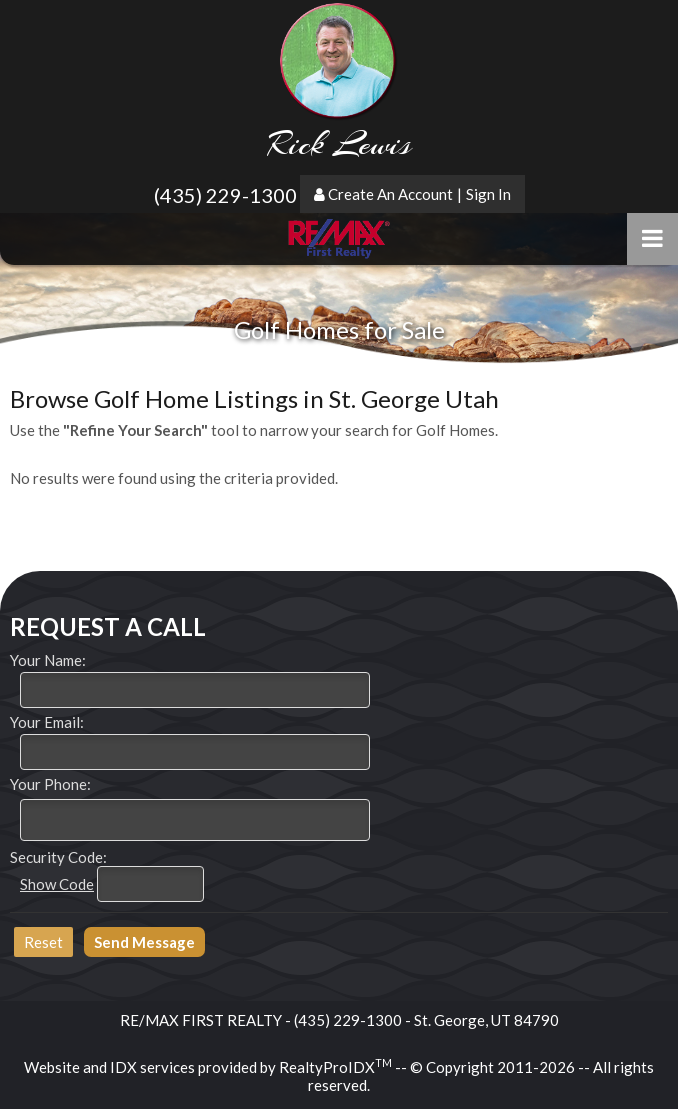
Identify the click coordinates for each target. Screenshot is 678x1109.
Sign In (488, 194)
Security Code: (58, 857)
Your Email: (47, 722)
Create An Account (390, 194)
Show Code (57, 884)
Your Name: (48, 660)
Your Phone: (50, 784)
